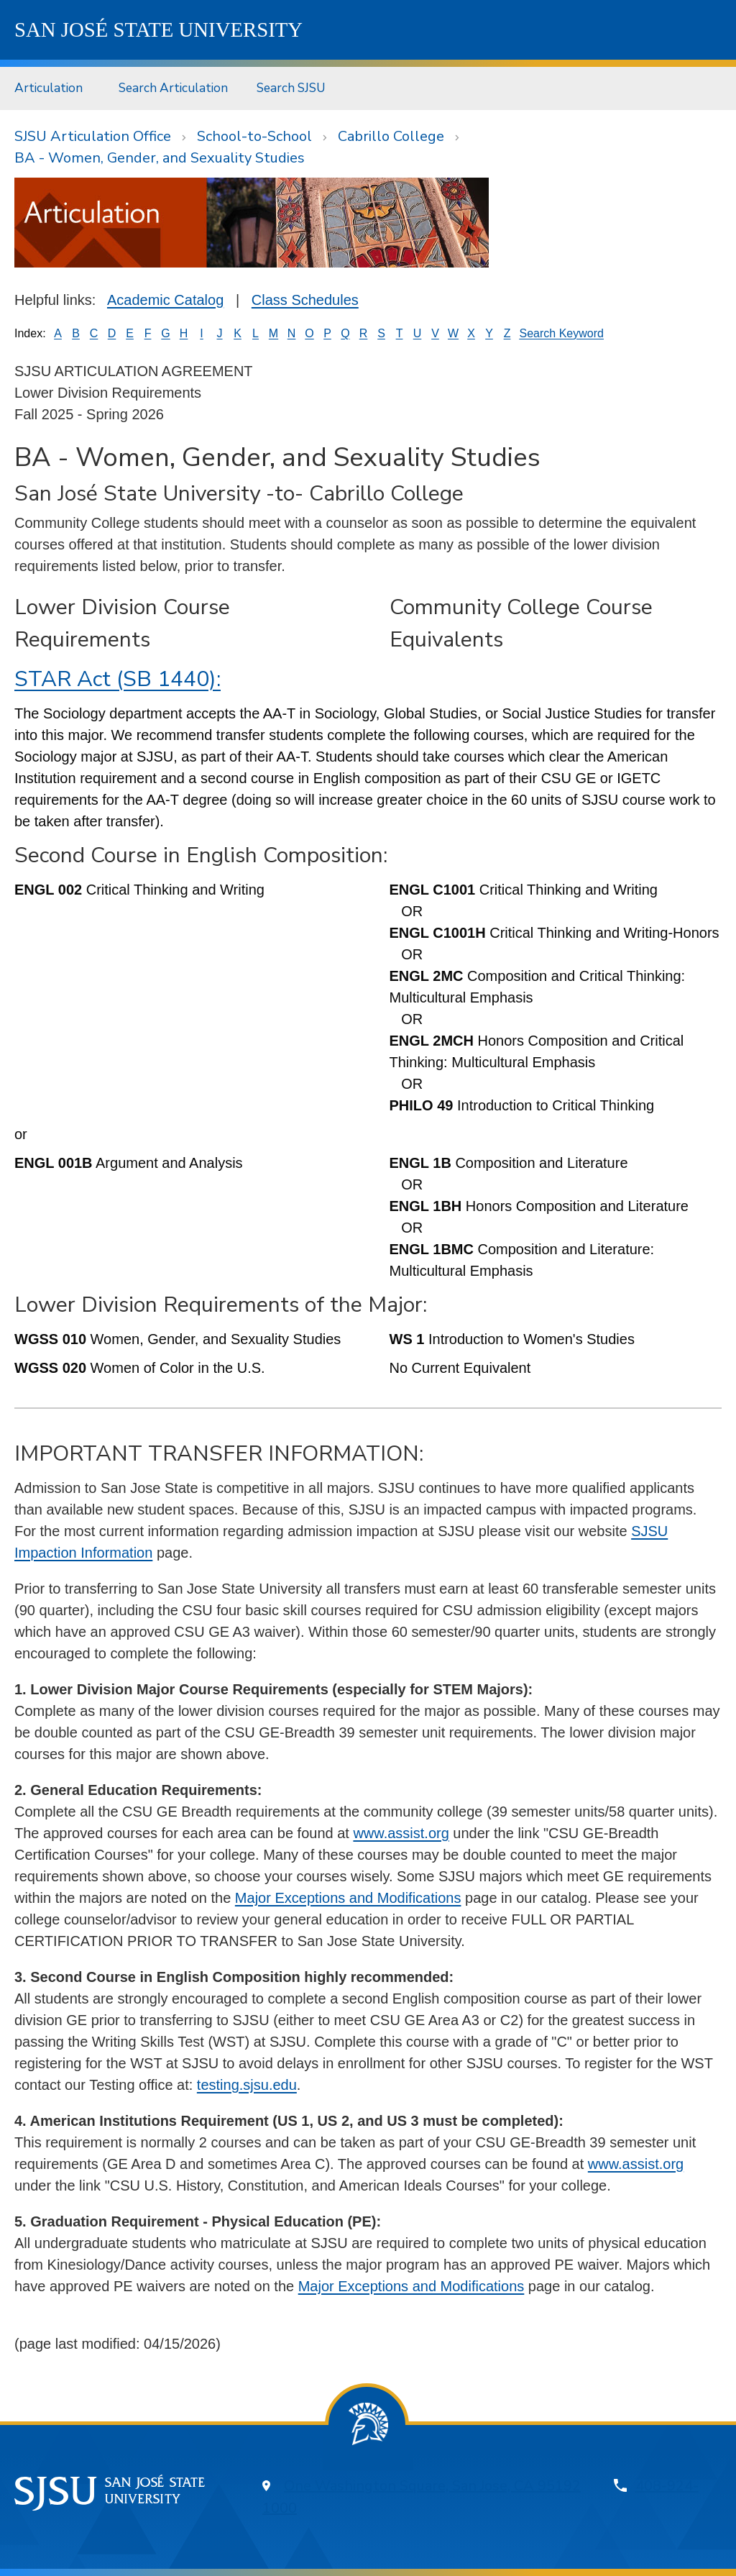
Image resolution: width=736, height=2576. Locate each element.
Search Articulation (173, 87)
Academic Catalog (165, 300)
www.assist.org (400, 1833)
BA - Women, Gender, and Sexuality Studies (159, 158)
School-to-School (254, 136)
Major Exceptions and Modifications (348, 1898)
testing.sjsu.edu (247, 2085)
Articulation (48, 87)
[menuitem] (52, 88)
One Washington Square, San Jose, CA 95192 (432, 2485)
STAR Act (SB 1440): (117, 679)
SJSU (158, 29)
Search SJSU (291, 87)
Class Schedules (305, 300)
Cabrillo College (391, 136)
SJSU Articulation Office (92, 136)
